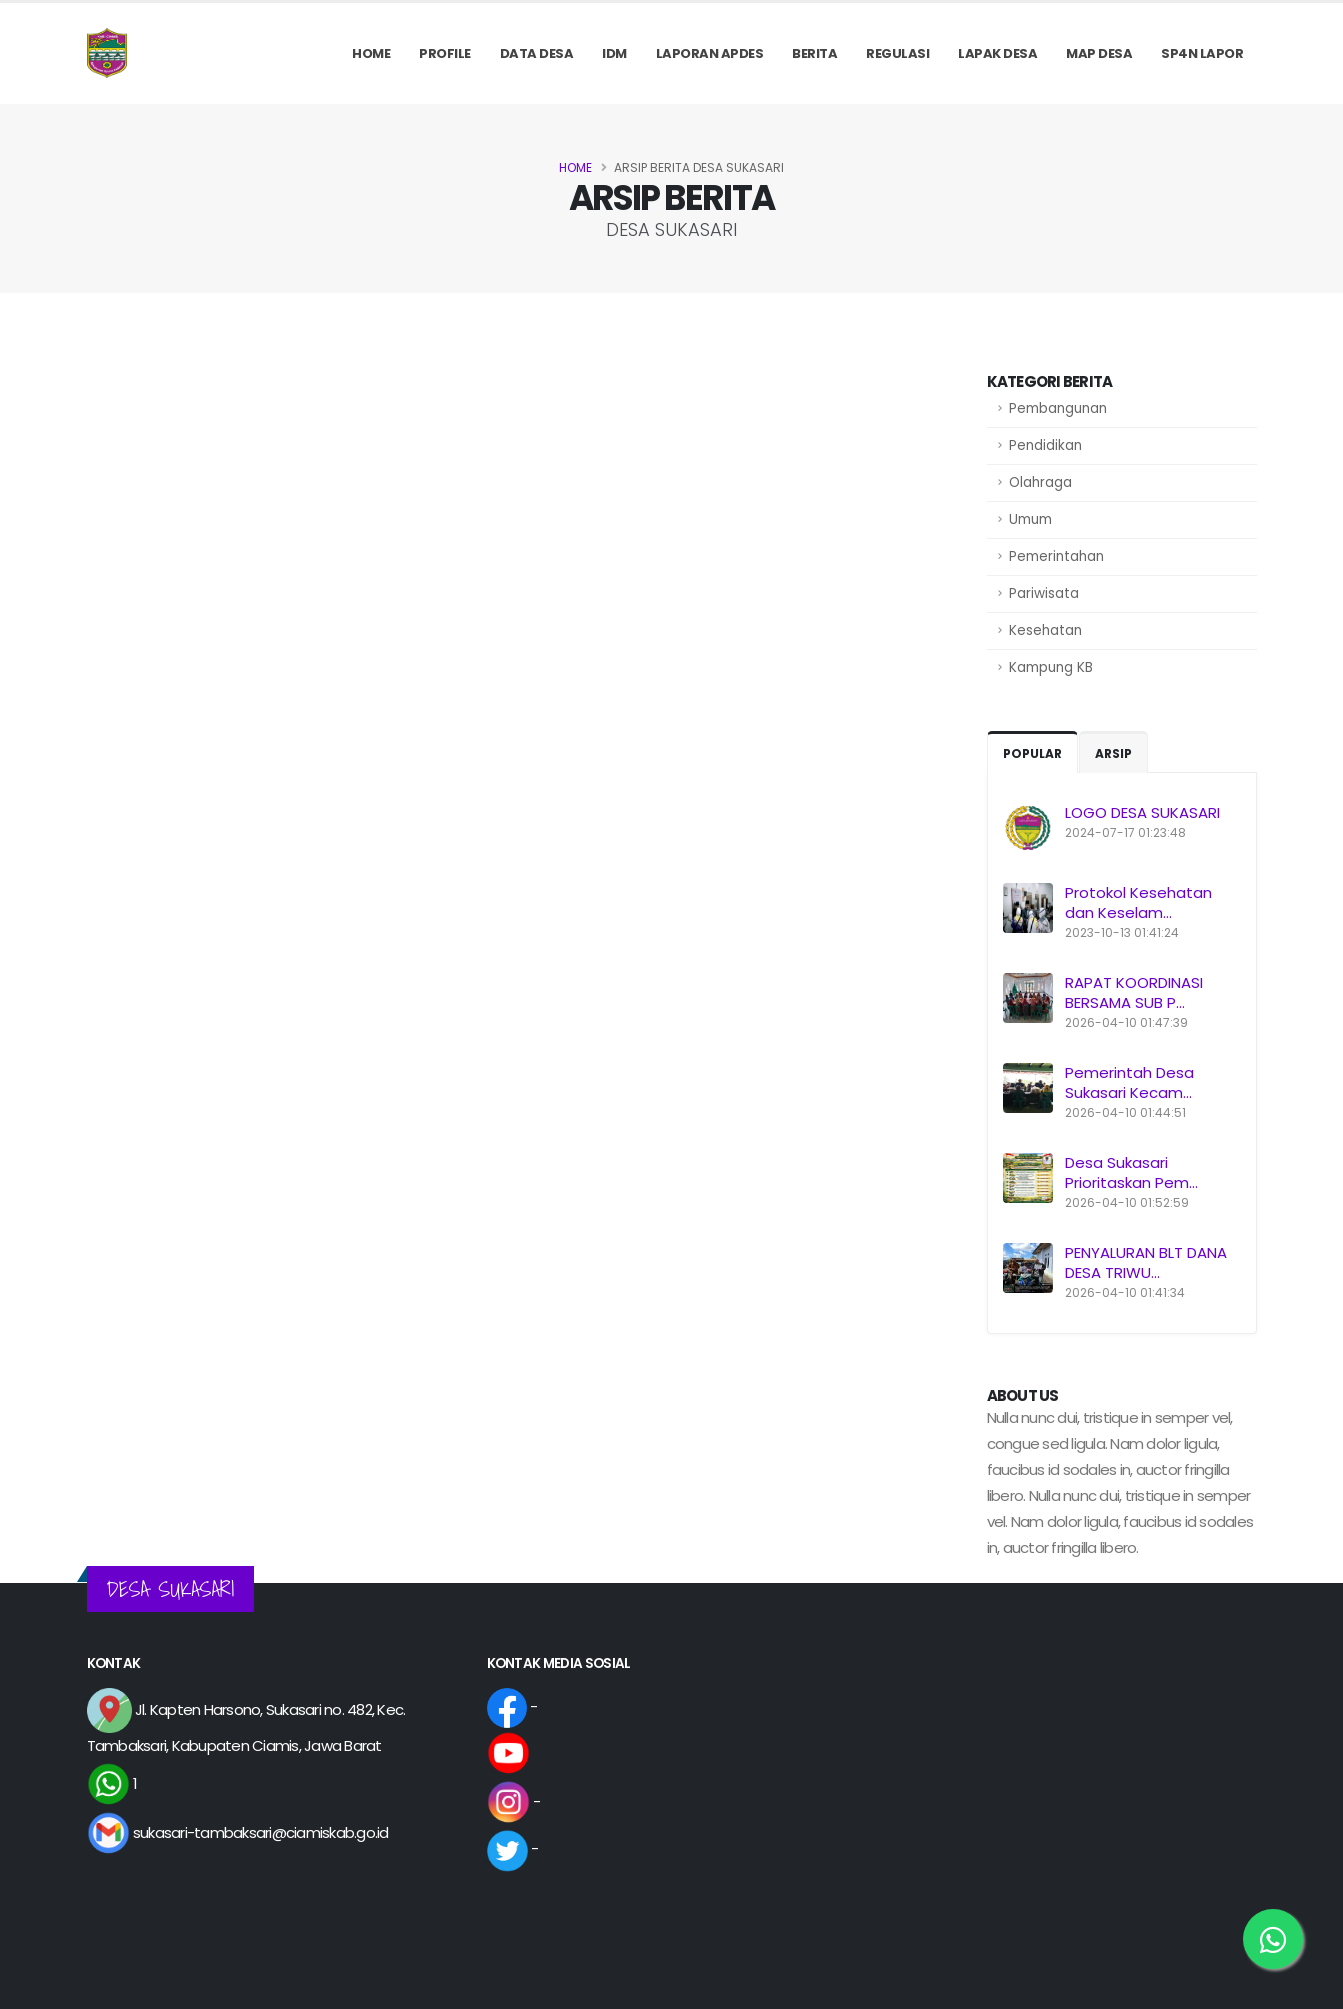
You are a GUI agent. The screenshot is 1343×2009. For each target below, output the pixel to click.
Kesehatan (1045, 630)
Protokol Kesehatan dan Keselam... (1138, 902)
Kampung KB (1051, 667)
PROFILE (445, 53)
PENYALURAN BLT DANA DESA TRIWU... (1146, 1262)
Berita (814, 53)
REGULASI (897, 53)
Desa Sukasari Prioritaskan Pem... (1131, 1172)
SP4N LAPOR (1202, 53)
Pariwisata (1044, 593)
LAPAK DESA (997, 53)
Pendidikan (1045, 445)
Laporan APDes (710, 53)
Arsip (1113, 753)
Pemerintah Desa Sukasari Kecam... (1129, 1082)
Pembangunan (1058, 408)
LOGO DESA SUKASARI (1142, 812)
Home (371, 53)
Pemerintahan (1056, 556)
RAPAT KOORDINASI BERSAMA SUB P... (1134, 992)
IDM (614, 53)
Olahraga (1040, 482)
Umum (1030, 519)
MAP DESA (1099, 53)
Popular (1032, 753)
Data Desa (537, 53)
